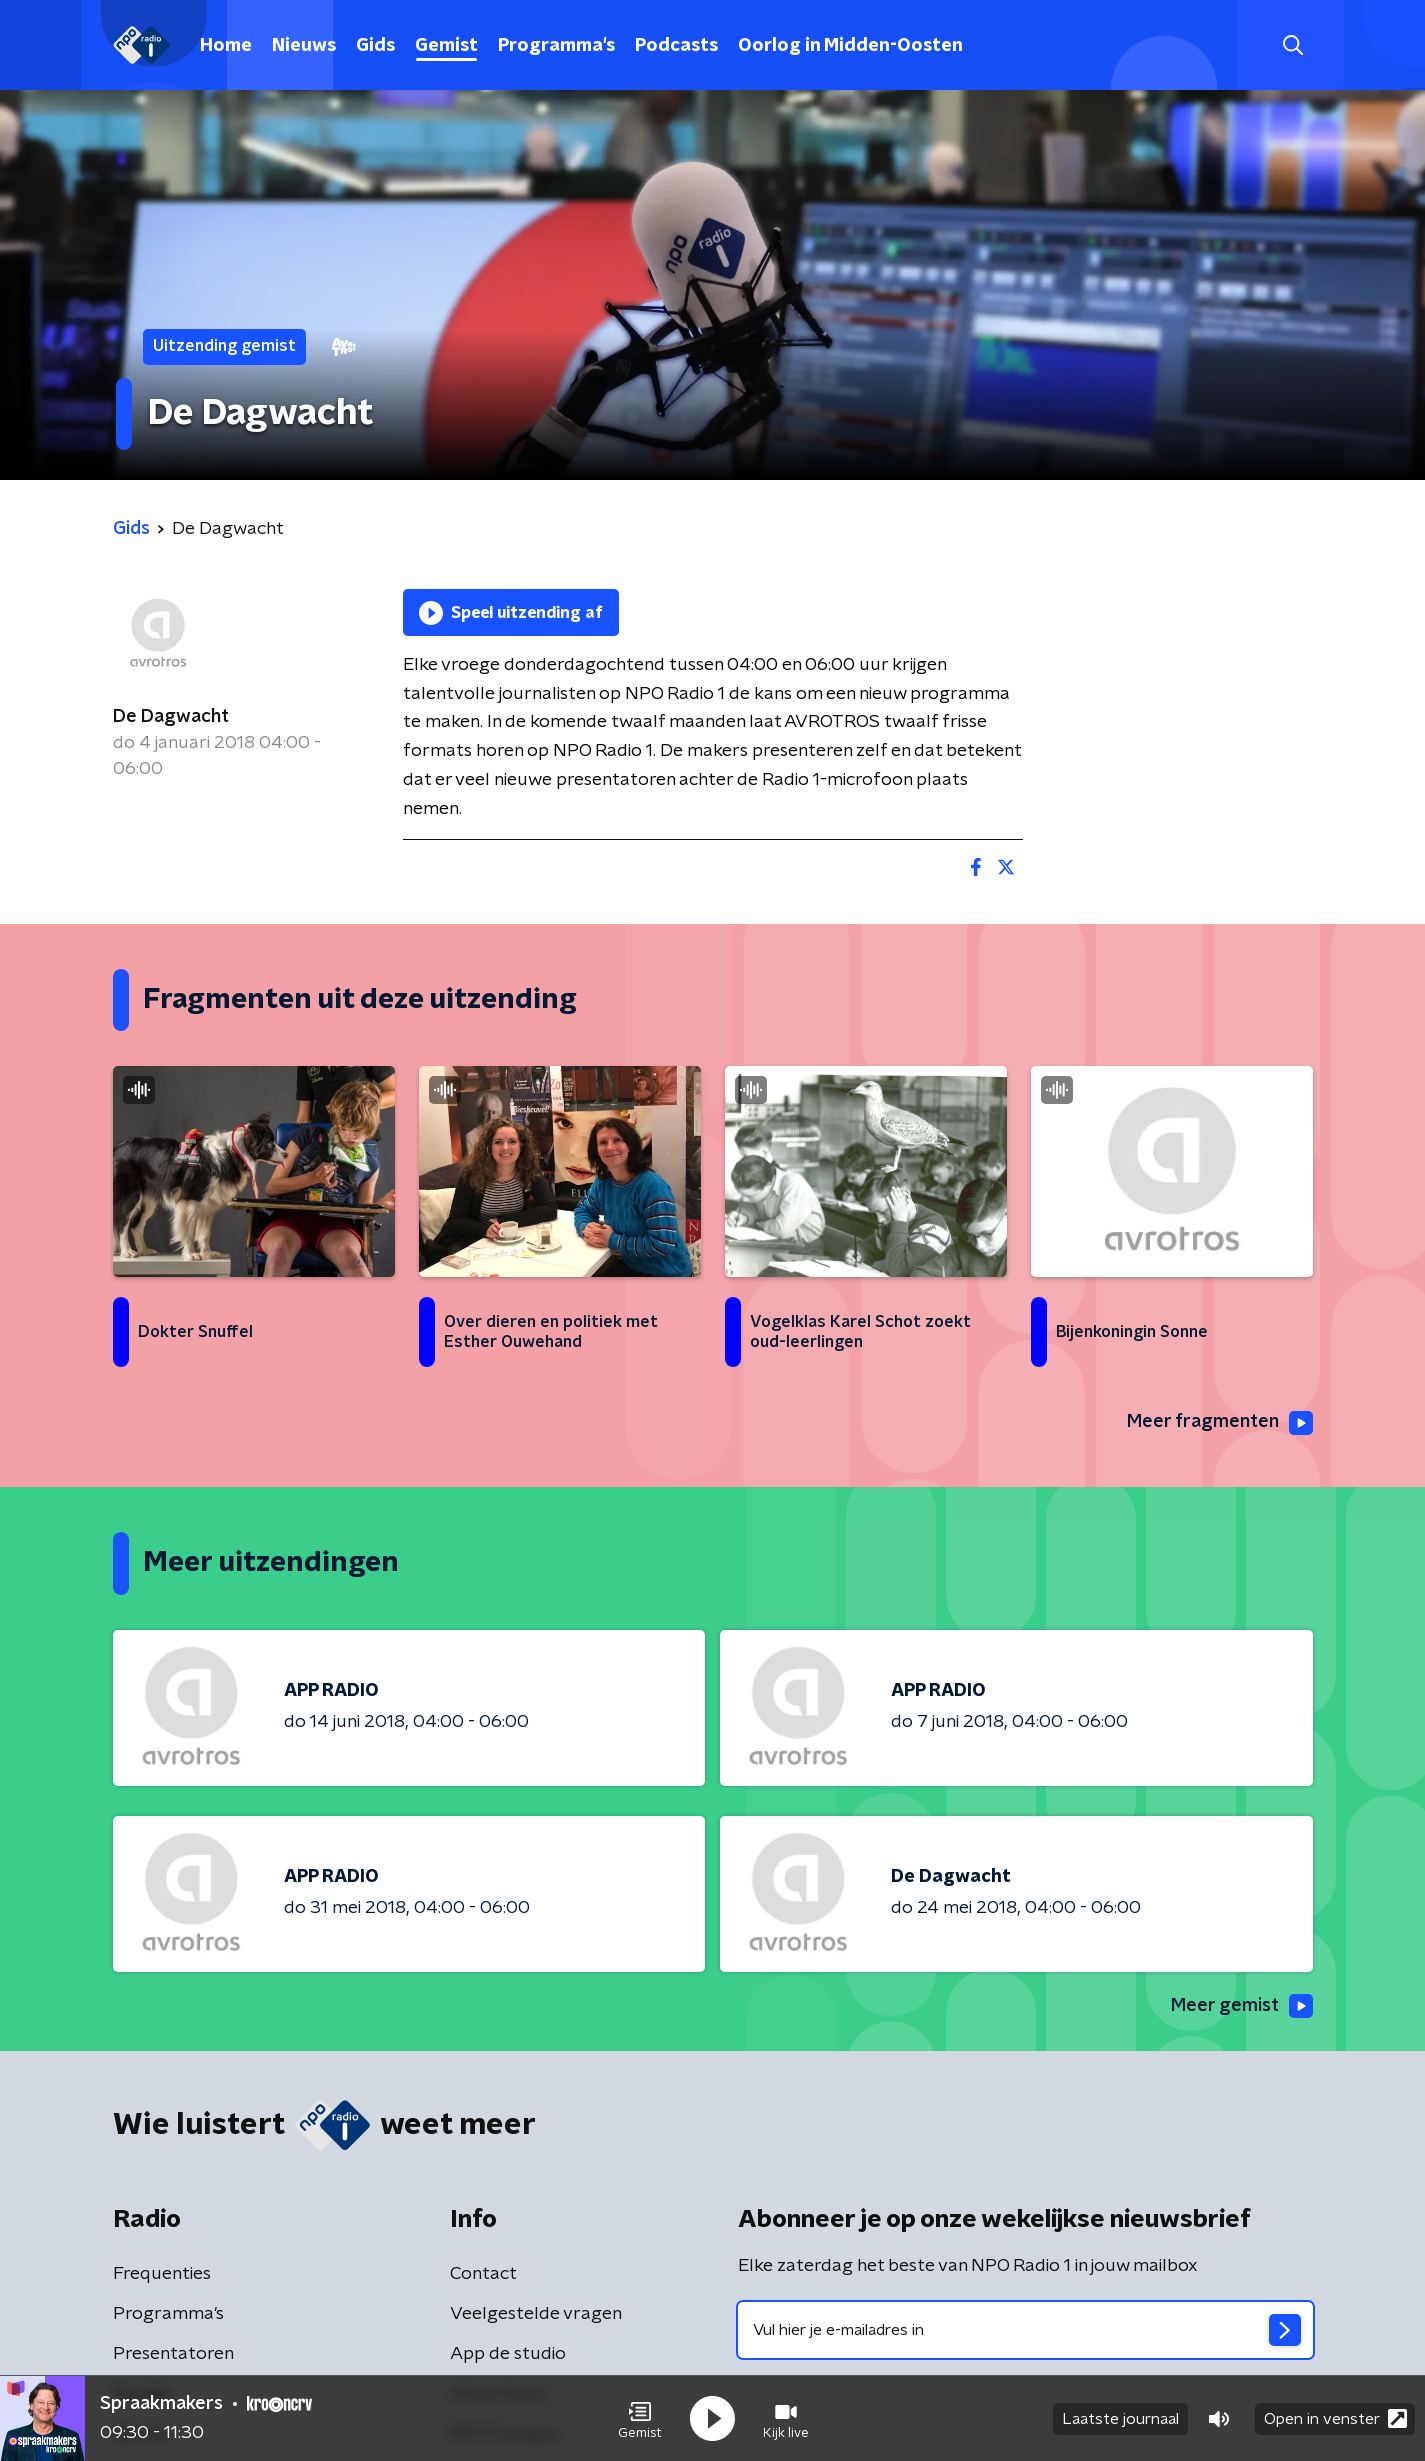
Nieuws (304, 46)
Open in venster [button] (1335, 2418)
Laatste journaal (1120, 2419)
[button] (640, 2419)
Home (226, 46)
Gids (375, 46)
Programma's (556, 46)
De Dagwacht (171, 717)
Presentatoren (173, 2354)
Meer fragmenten (1220, 1423)
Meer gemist (1242, 2006)
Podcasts (676, 46)
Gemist (446, 46)
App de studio (508, 2354)
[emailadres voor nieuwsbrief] (1025, 2330)
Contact (483, 2274)
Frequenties (162, 2274)
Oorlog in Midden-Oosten (850, 46)
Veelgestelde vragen (536, 2314)
